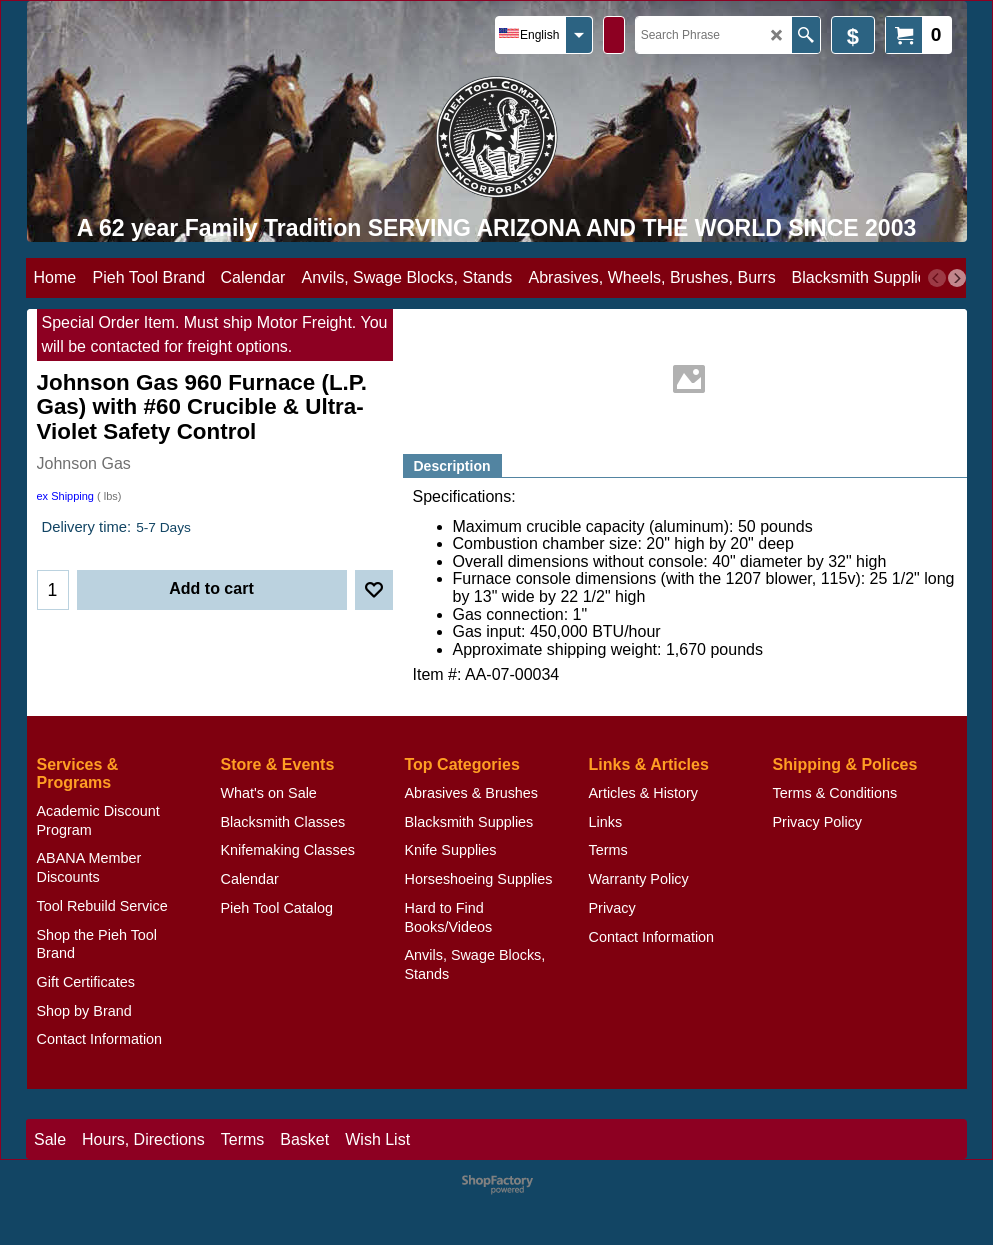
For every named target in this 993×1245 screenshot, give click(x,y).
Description (452, 466)
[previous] (937, 278)
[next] (957, 278)
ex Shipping (66, 496)
